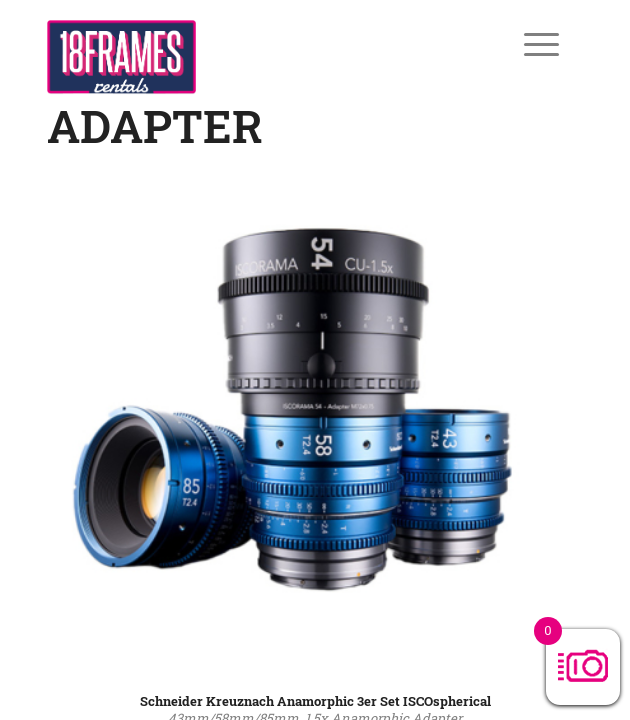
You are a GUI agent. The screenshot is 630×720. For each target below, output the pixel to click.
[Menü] (527, 44)
